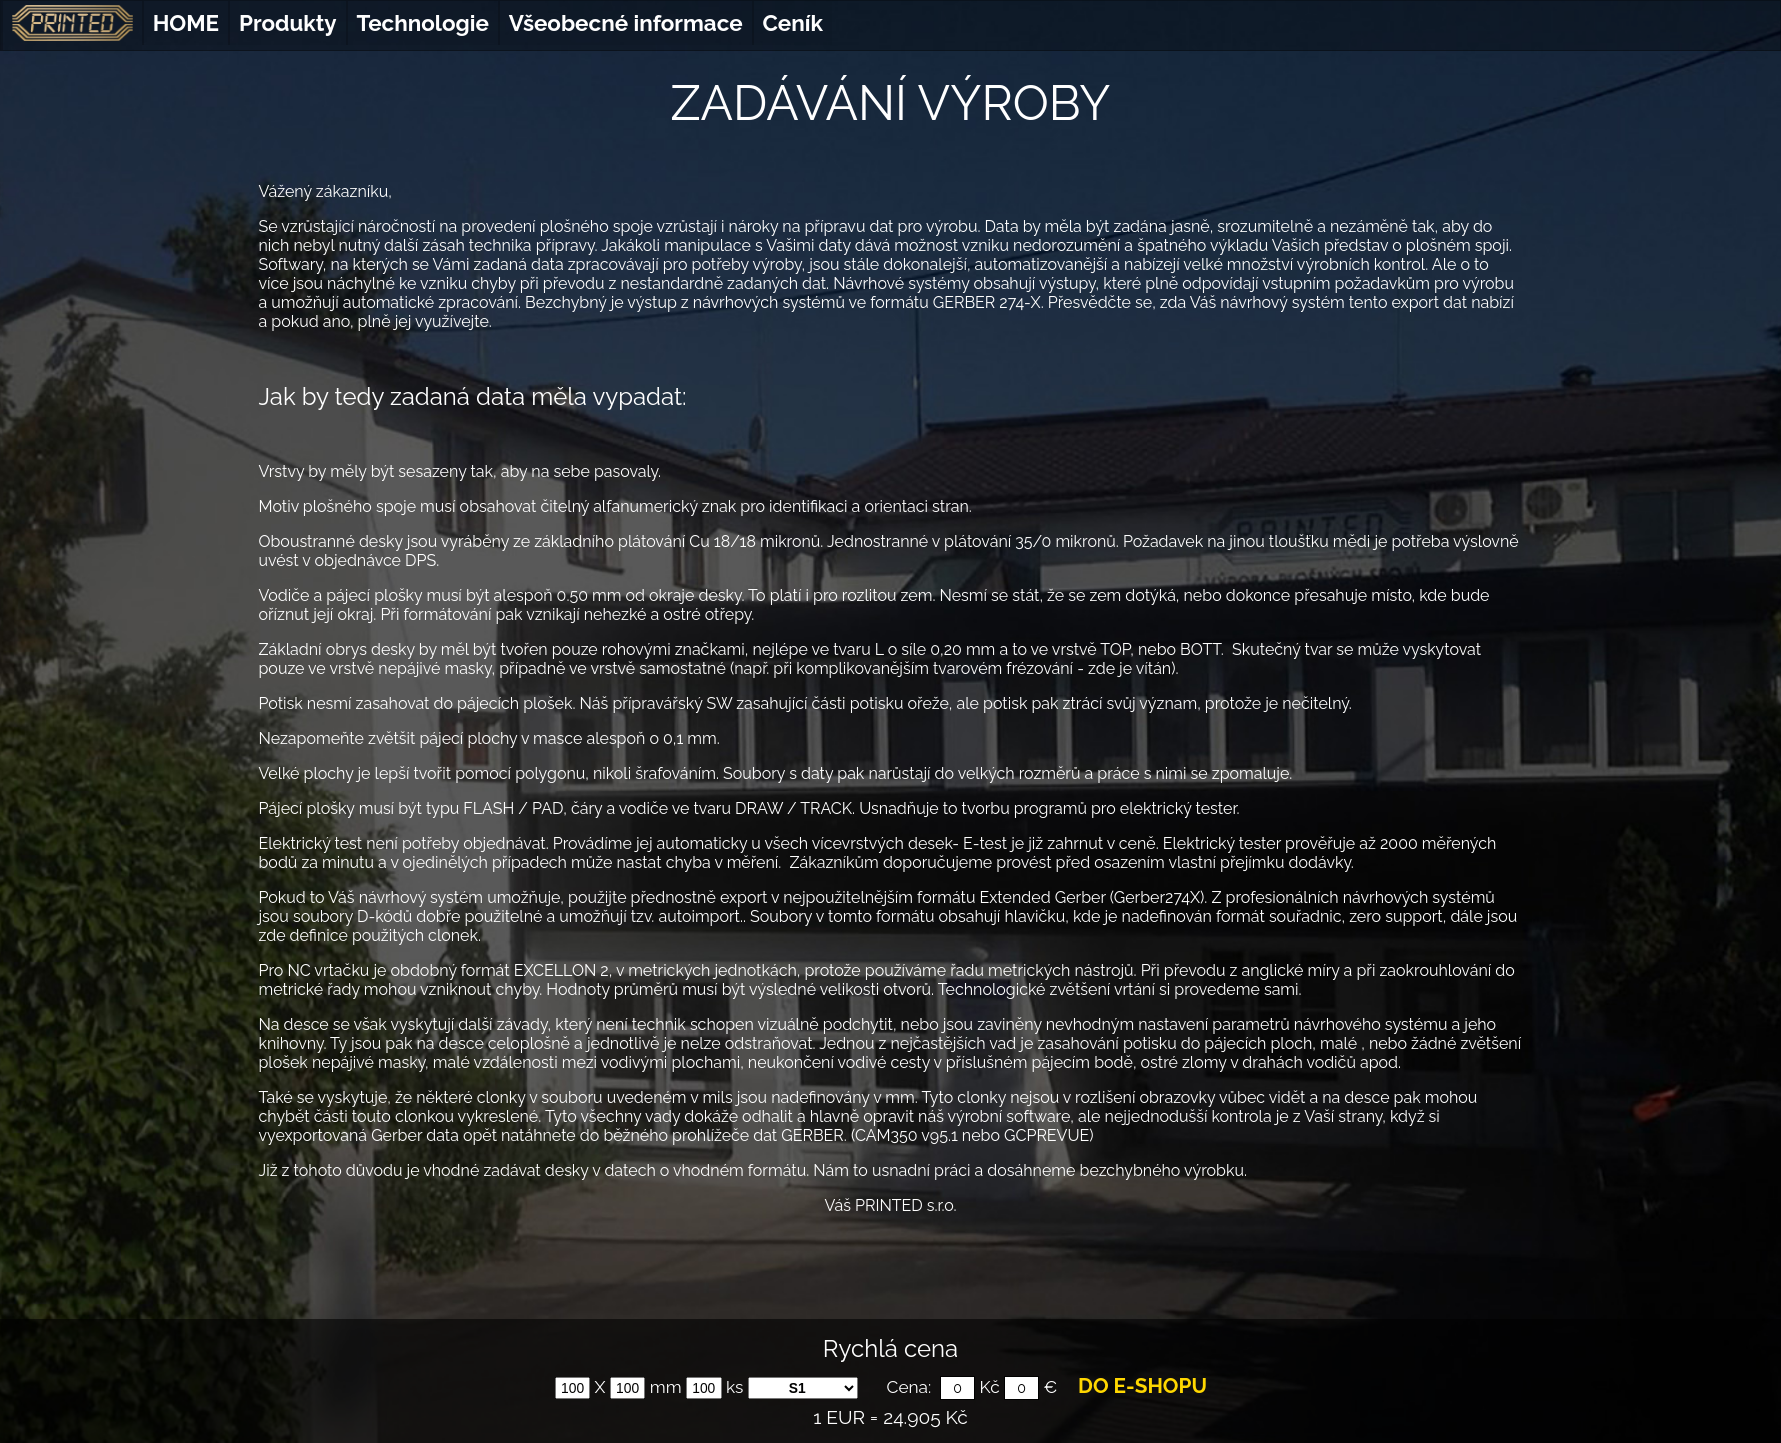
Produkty (288, 23)
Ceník (793, 23)
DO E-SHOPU (1142, 1386)
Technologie (423, 23)
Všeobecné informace (626, 23)
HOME (186, 23)
